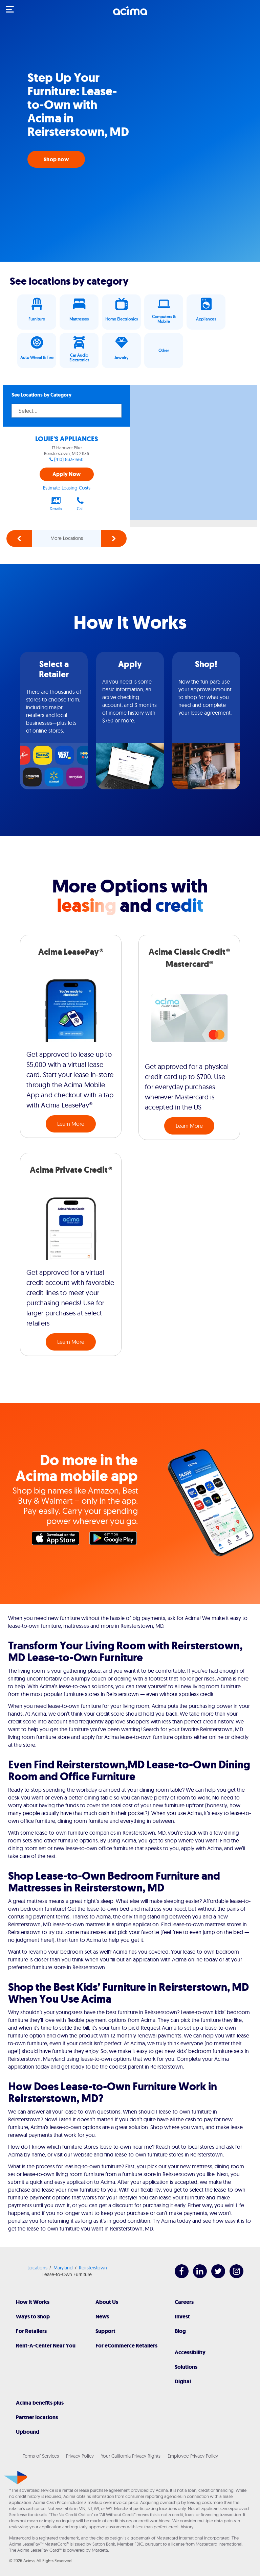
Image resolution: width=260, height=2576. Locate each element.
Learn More (70, 1123)
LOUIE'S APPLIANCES (66, 439)
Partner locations (37, 2417)
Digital (183, 2381)
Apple (57, 1539)
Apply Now (66, 474)
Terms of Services (41, 2456)
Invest (182, 2316)
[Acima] (130, 14)
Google (114, 1539)
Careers (184, 2302)
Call (80, 503)
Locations (37, 2268)
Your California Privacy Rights (130, 2456)
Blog (180, 2331)
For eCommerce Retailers (126, 2345)
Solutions (186, 2366)
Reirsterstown (93, 2268)
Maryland (63, 2268)
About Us (106, 2302)
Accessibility (190, 2352)
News (102, 2316)
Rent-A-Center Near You (45, 2345)
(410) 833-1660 (69, 459)
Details (56, 503)
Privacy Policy (80, 2456)
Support (105, 2331)
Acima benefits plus (40, 2402)
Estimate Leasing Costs (66, 488)
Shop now (56, 159)
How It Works (32, 2302)
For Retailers (31, 2331)
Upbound (27, 2431)
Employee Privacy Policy (193, 2456)
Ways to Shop (33, 2316)
